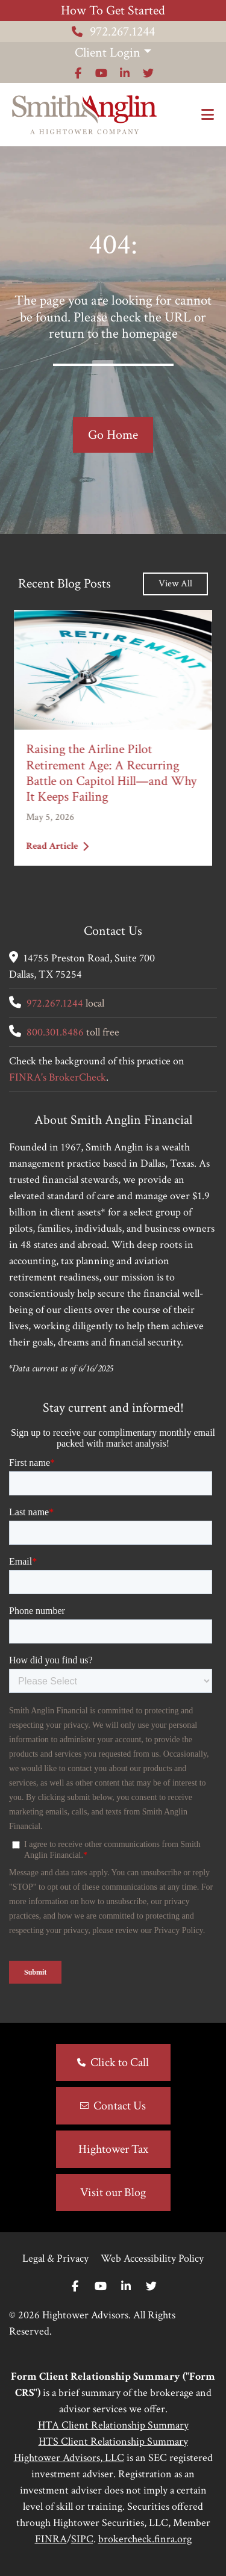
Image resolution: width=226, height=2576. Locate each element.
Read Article (57, 846)
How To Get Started (113, 10)
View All (175, 583)
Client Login (107, 52)
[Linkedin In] (126, 2287)
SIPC (82, 2539)
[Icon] (78, 73)
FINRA (51, 2539)
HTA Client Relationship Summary (113, 2425)
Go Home (113, 435)
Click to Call (119, 2062)
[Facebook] (75, 2287)
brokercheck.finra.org (145, 2539)
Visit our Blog (113, 2192)
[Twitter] (151, 2287)
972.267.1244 (113, 31)
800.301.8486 (55, 1032)
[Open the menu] (207, 115)
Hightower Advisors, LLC (69, 2458)
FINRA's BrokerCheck (57, 1077)
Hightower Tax (113, 2149)
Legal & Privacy (55, 2258)
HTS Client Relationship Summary (113, 2441)
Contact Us (119, 2106)
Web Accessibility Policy (152, 2258)
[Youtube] (101, 2287)
